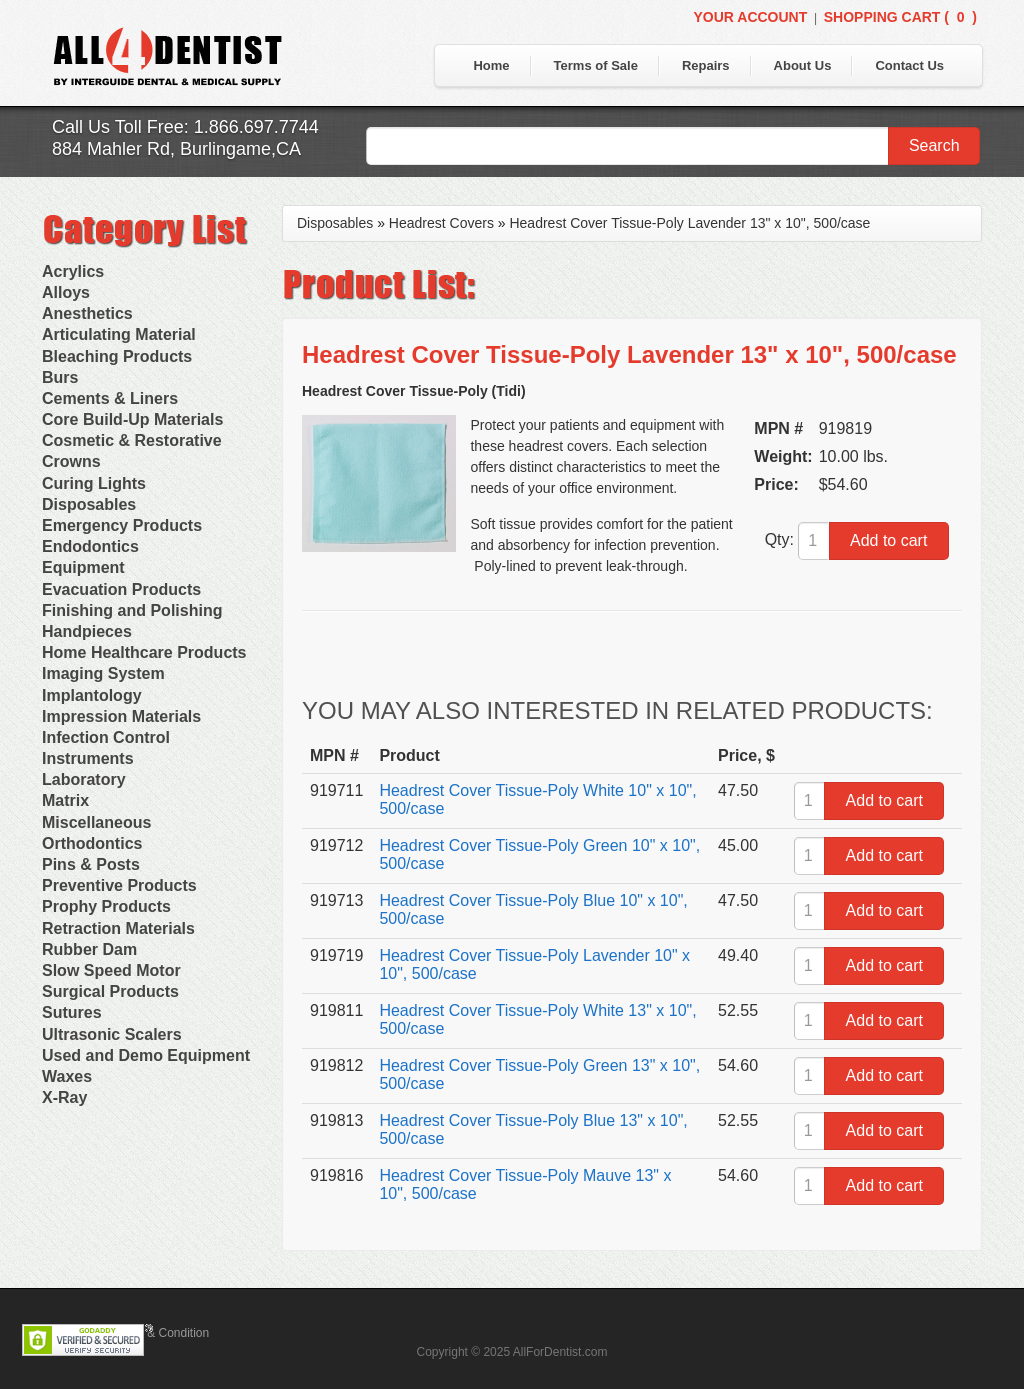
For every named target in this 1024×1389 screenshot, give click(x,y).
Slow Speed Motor (111, 970)
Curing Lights (94, 483)
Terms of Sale (596, 65)
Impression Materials (121, 716)
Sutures (72, 1012)
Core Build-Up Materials (132, 419)
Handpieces (87, 631)
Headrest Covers (441, 223)
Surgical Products (110, 991)
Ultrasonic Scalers (112, 1034)
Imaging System (103, 673)
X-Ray (64, 1097)
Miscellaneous (96, 822)
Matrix (65, 800)
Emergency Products (122, 525)
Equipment (83, 567)
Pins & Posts (91, 864)
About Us (803, 65)
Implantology (92, 695)
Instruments (88, 758)
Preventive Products (119, 885)
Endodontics (90, 546)
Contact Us (909, 65)
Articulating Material (119, 334)
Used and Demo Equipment (146, 1055)
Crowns (71, 461)
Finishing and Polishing (132, 610)
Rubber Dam (89, 949)
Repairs (706, 65)
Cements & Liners (110, 398)
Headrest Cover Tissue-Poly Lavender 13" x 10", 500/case (689, 223)
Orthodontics (92, 843)
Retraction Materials (118, 928)
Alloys (66, 292)
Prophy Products (106, 906)
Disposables (89, 504)
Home (491, 65)
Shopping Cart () (900, 17)
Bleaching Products (117, 356)
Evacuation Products (121, 589)
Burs (60, 377)
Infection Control (106, 737)
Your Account (750, 17)
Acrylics (73, 271)
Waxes (67, 1076)
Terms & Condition (160, 1333)
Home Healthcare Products (144, 652)
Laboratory (84, 779)
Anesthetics (87, 313)
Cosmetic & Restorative (132, 440)
